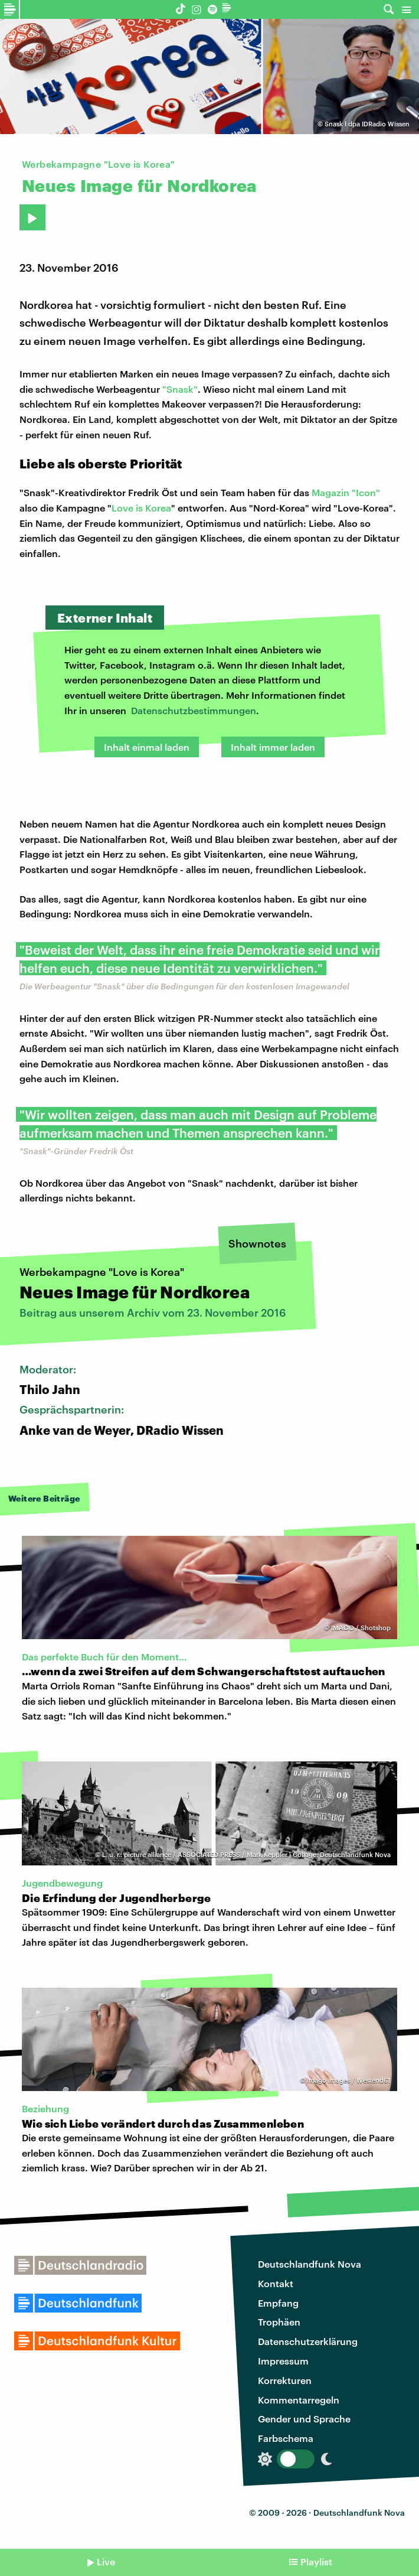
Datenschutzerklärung (308, 2341)
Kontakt (275, 2283)
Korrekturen (285, 2380)
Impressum (283, 2360)
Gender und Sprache (304, 2418)
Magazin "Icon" (346, 492)
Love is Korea (141, 507)
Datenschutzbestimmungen (193, 710)
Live (106, 2561)
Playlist (316, 2561)
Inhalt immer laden (273, 747)
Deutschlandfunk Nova (309, 2263)
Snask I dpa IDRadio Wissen (367, 124)
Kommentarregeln (298, 2399)
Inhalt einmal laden (146, 747)
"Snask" (180, 389)
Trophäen (279, 2321)
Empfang (278, 2302)
